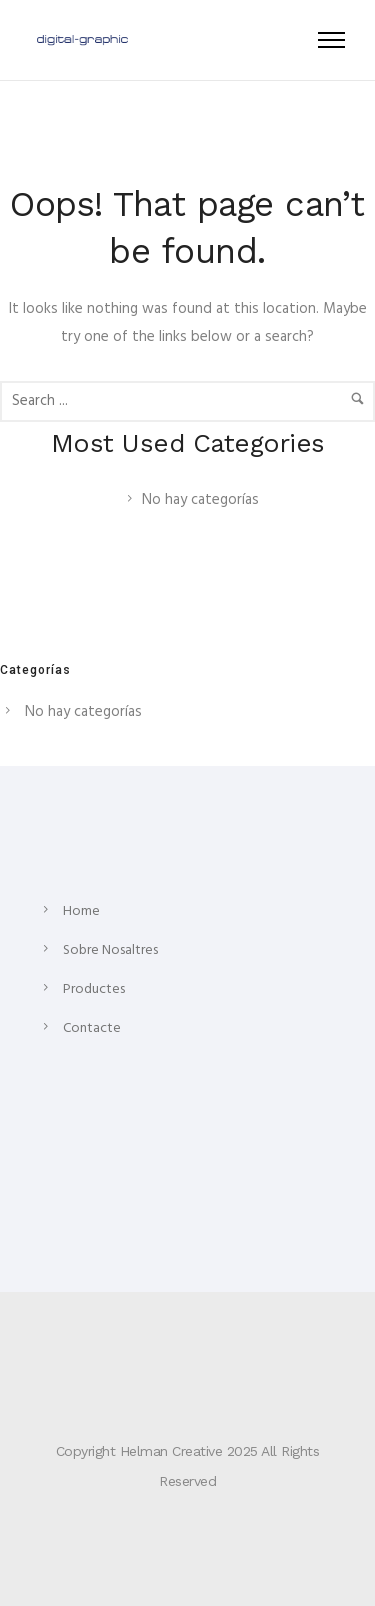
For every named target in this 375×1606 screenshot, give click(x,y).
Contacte (92, 1028)
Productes (94, 989)
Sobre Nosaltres (110, 950)
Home (81, 911)
